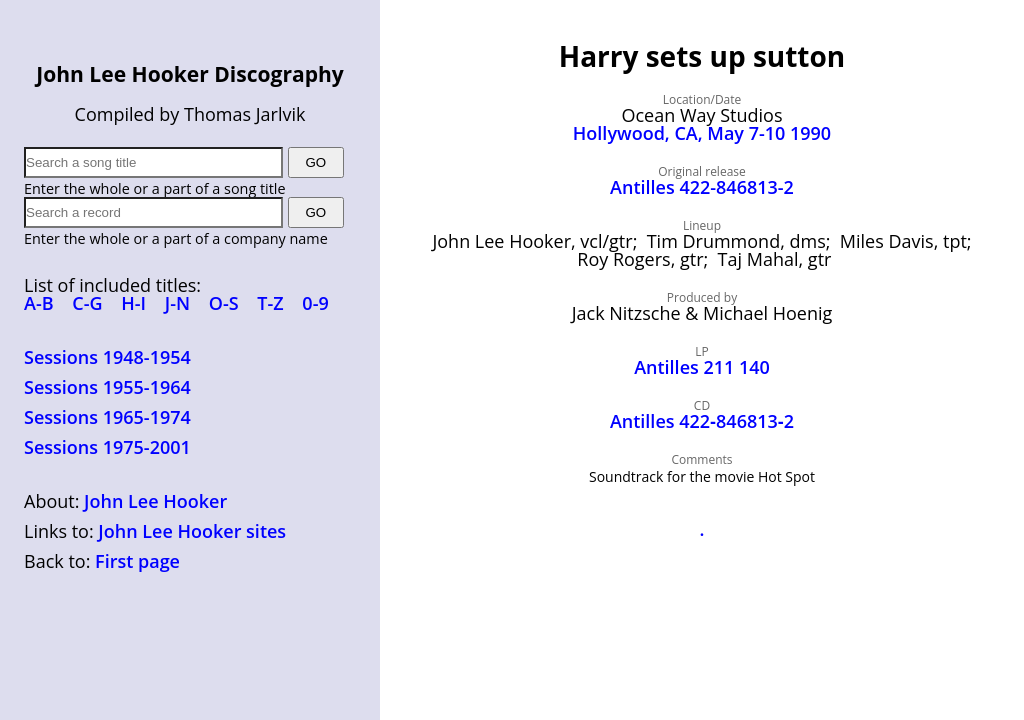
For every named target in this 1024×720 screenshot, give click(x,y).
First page (137, 561)
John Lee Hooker (155, 501)
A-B (39, 303)
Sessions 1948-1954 (107, 357)
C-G (87, 303)
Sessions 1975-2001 (107, 447)
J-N (177, 303)
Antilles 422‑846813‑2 (702, 421)
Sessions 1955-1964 (107, 387)
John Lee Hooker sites (192, 531)
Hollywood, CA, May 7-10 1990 (702, 133)
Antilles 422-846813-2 (702, 187)
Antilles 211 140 (702, 367)
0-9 (315, 303)
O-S (224, 303)
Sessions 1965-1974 (107, 417)
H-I (133, 303)
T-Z (270, 303)
